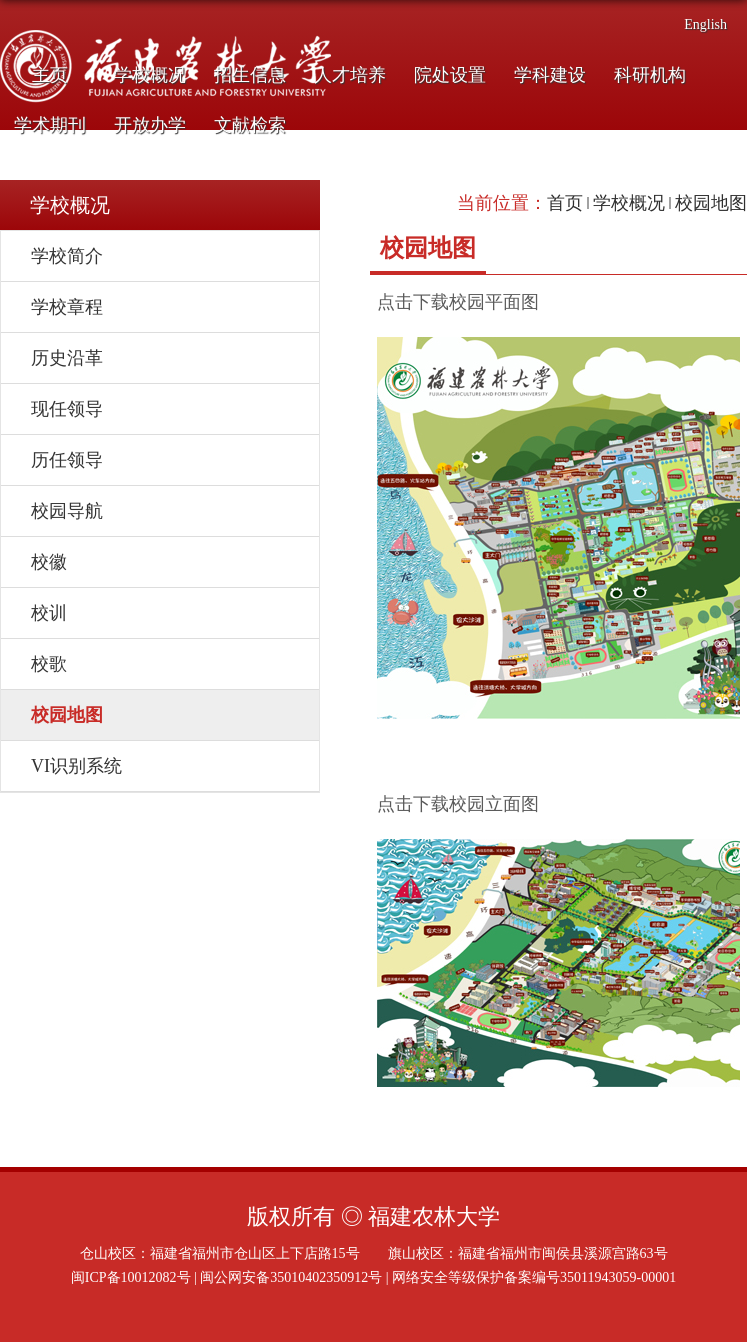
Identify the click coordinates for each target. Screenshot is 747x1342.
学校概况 (150, 75)
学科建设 (550, 75)
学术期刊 (50, 125)
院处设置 (450, 75)
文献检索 (250, 125)
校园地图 (711, 203)
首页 (565, 203)
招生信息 (250, 75)
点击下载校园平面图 (458, 302)
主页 (50, 75)
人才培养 (350, 75)
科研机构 (650, 75)
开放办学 (150, 125)
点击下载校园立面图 (458, 804)
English (705, 24)
